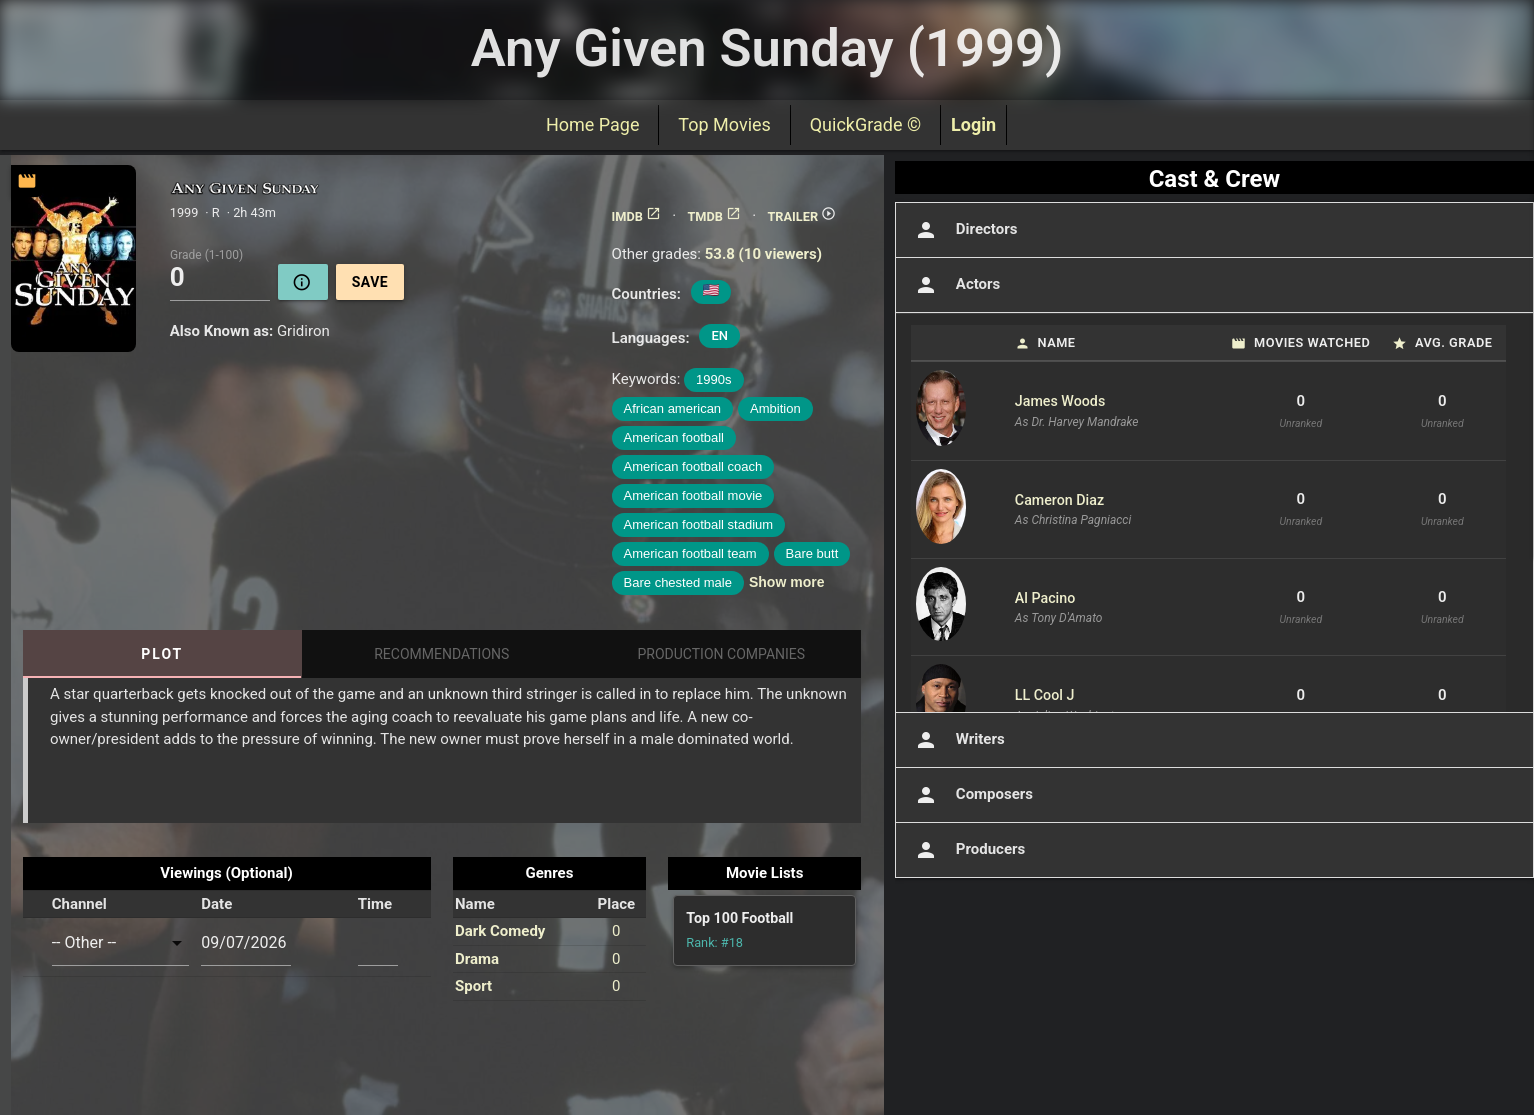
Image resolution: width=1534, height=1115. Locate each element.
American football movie (693, 495)
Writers (958, 740)
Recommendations (441, 654)
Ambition (775, 408)
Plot (162, 654)
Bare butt (812, 553)
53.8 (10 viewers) (763, 254)
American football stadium (699, 524)
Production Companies (722, 654)
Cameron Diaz (1059, 500)
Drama (477, 959)
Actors (955, 285)
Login (973, 124)
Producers (968, 850)
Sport (473, 986)
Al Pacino (1045, 598)
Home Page (592, 124)
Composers (972, 795)
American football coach (693, 466)
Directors (964, 230)
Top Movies (724, 124)
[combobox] (121, 943)
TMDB (714, 216)
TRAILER (801, 216)
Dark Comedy (500, 931)
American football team (690, 553)
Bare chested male (678, 582)
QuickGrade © (865, 124)
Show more (786, 582)
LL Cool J (1045, 695)
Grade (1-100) (206, 254)
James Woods (1060, 401)
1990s (713, 379)
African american (673, 408)
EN (719, 335)
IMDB (636, 216)
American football (674, 437)
